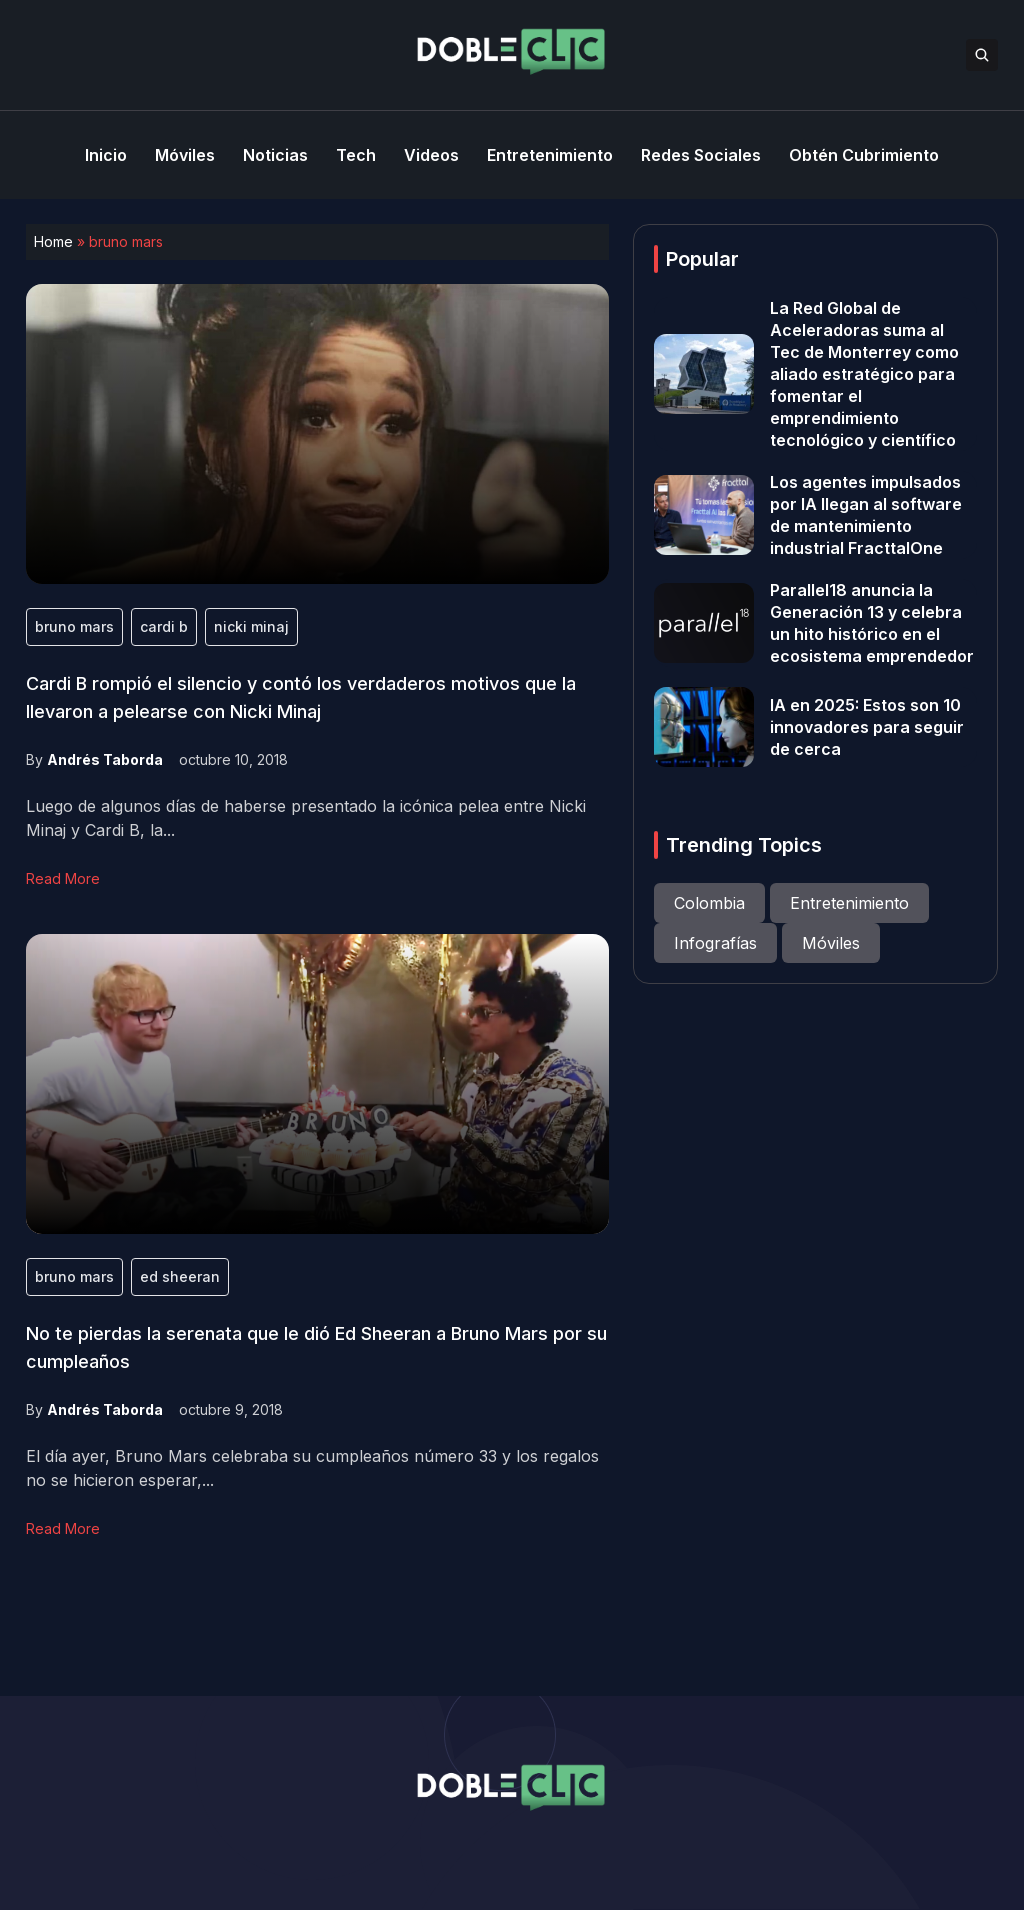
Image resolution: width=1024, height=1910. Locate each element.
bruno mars (74, 626)
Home (53, 241)
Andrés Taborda (105, 759)
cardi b (164, 626)
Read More (63, 878)
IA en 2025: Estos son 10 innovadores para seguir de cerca (867, 727)
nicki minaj (251, 626)
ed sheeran (180, 1276)
